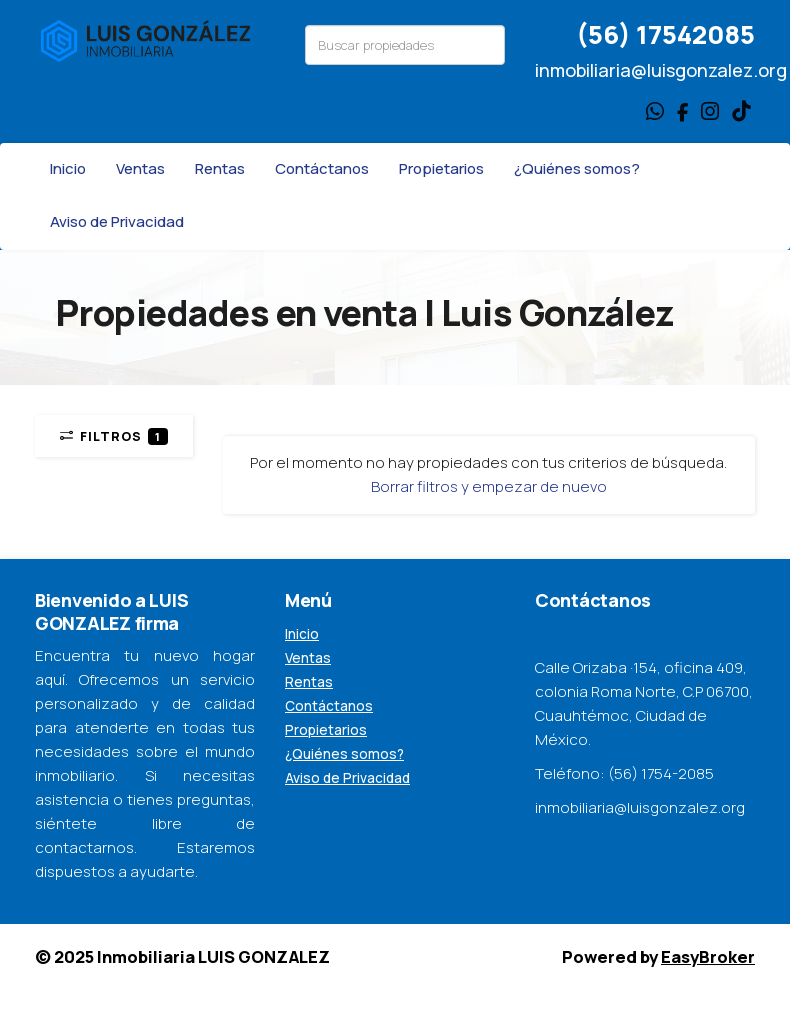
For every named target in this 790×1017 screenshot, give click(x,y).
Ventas (140, 168)
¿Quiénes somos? (577, 168)
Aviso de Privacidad (117, 221)
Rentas (220, 168)
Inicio (68, 168)
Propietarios (441, 168)
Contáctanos (322, 168)
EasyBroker (708, 956)
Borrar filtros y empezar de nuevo (489, 486)
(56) (606, 34)
